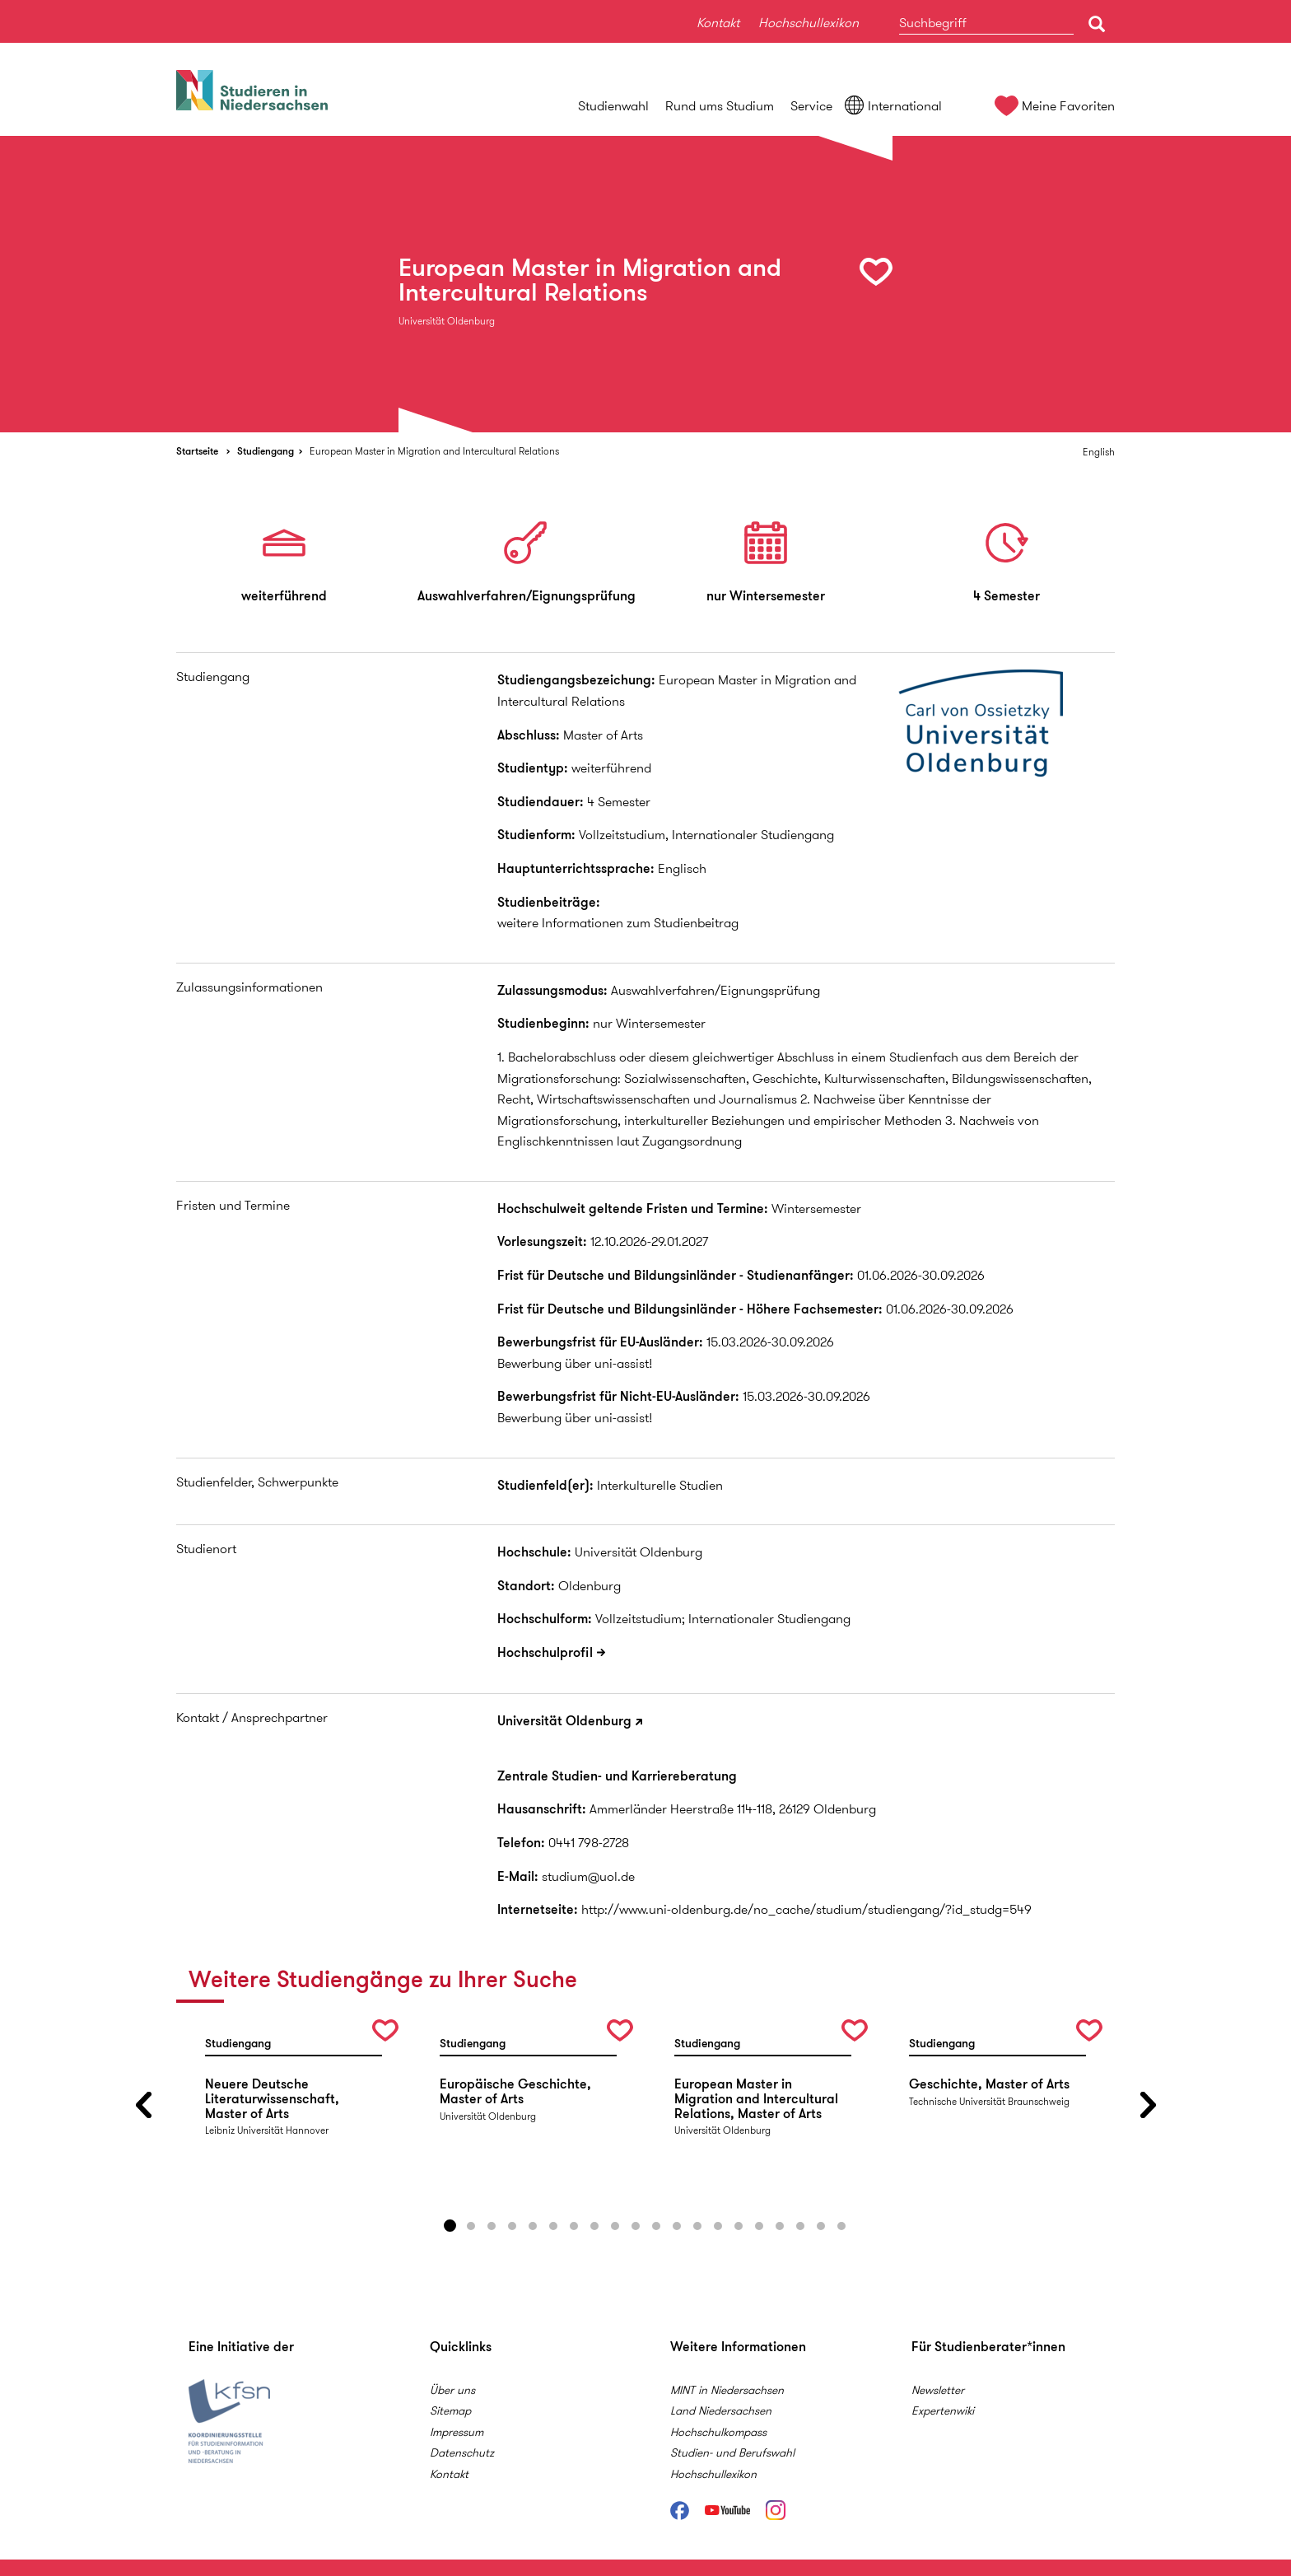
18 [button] (800, 2226)
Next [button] (1148, 2104)
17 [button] (779, 2226)
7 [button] (573, 2226)
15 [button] (738, 2226)
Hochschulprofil (545, 1652)
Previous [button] (143, 2104)
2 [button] (471, 2226)
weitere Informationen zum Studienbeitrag (618, 922)
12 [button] (676, 2226)
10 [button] (635, 2226)
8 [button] (594, 2226)
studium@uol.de (588, 1876)
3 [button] (491, 2226)
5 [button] (532, 2226)
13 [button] (697, 2226)
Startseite (197, 451)
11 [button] (656, 2226)
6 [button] (553, 2226)
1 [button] (450, 2226)
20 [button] (841, 2226)
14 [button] (718, 2226)
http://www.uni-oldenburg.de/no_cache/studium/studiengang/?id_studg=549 (806, 1909)
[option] (645, 284)
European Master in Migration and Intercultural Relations (434, 451)
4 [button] (512, 2226)
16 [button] (759, 2226)
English (1099, 452)
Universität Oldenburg (564, 1720)
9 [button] (615, 2226)
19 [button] (820, 2226)
